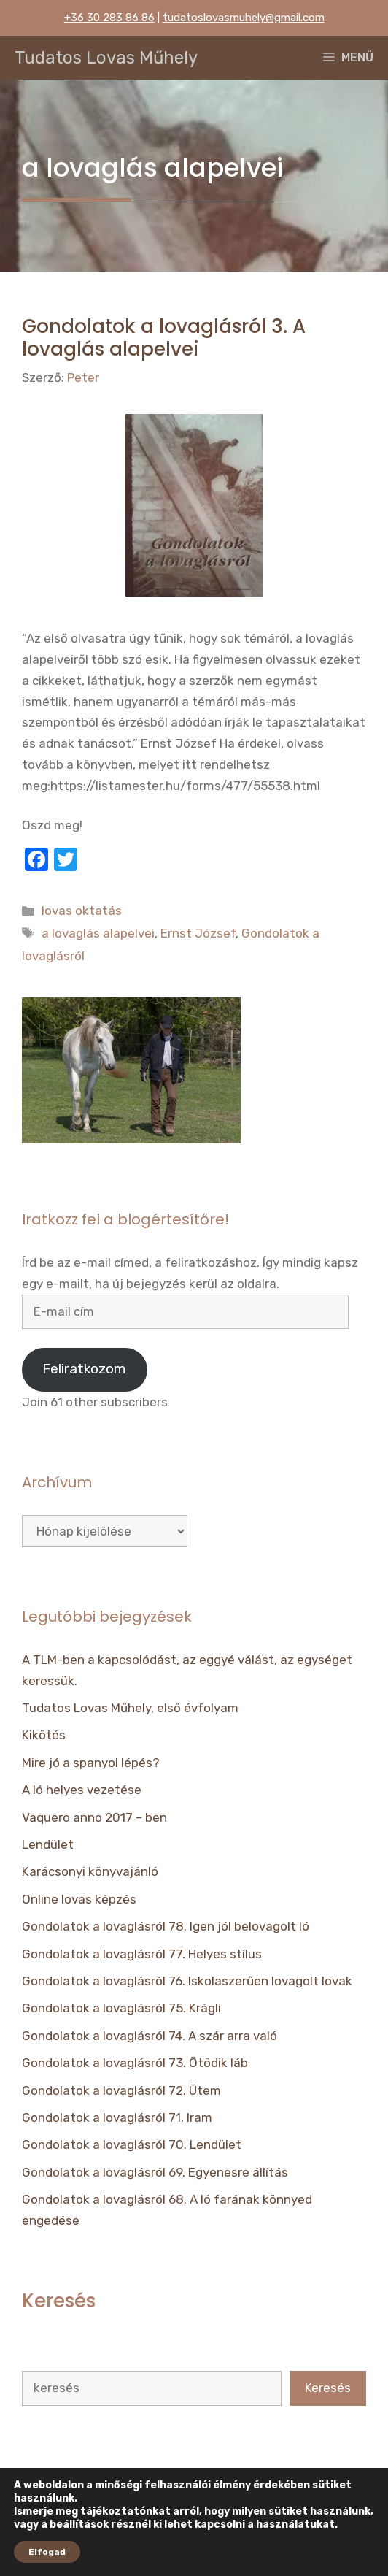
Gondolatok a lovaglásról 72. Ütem (121, 2090)
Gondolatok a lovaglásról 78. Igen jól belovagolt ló (165, 1926)
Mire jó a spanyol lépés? (91, 1762)
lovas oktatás (82, 910)
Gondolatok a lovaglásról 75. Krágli (121, 2008)
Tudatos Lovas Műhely (106, 57)
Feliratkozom (84, 1368)
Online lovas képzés (79, 1899)
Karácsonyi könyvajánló (90, 1871)
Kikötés (44, 1735)
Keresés (328, 2387)
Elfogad (47, 2552)
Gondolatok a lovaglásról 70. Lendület (131, 2144)
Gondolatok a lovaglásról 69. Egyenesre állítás (155, 2172)
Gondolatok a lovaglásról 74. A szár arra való (149, 2035)
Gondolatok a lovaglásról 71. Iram (117, 2117)
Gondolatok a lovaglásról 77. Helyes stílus (142, 1954)
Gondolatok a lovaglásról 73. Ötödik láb (135, 2062)
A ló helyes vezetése (81, 1789)
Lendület (48, 1844)
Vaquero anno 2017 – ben (94, 1817)
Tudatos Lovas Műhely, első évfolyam (130, 1708)
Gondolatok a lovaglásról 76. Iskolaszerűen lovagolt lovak (187, 1981)
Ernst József (198, 933)
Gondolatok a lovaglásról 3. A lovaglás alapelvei (164, 337)
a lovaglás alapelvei (98, 933)
